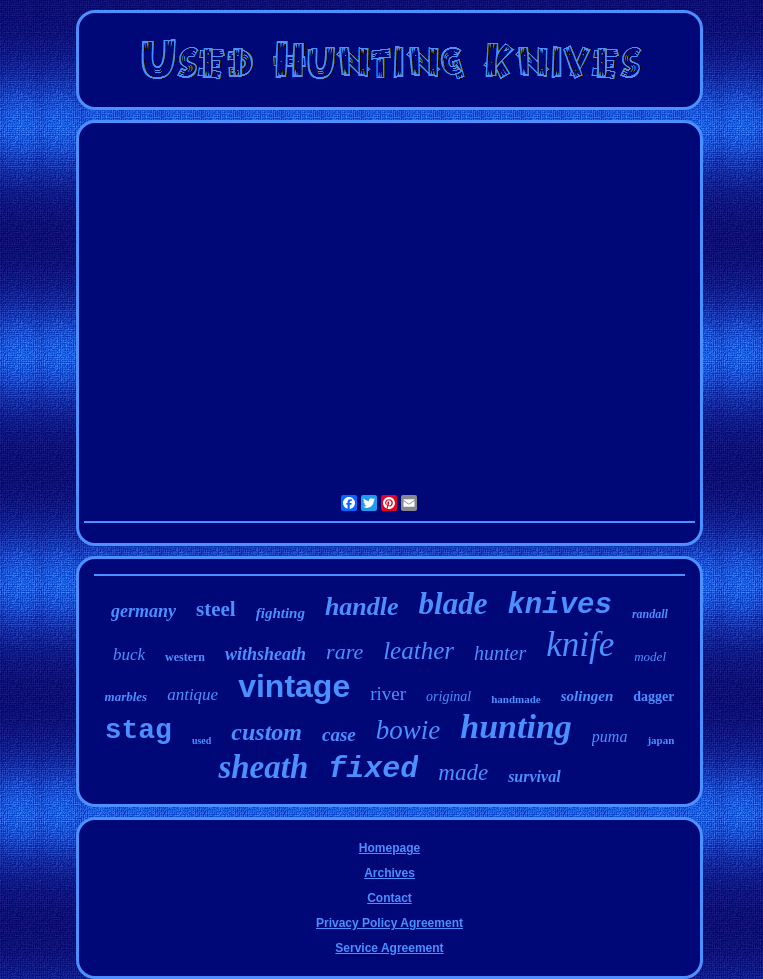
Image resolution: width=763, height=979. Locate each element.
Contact (389, 898)
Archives (389, 873)
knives (559, 605)
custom (266, 732)
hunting (516, 726)
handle (362, 606)
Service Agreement (389, 948)
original (448, 696)
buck (129, 654)
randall (650, 614)
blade (453, 603)
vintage (294, 686)
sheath (263, 767)
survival (534, 776)
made (463, 772)
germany (143, 611)
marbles (126, 696)
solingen (587, 696)
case (339, 734)
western (185, 657)
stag (138, 730)
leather (418, 650)
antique (192, 694)
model (650, 656)
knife (580, 644)
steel (216, 609)
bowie (408, 730)
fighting (280, 613)
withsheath (265, 654)
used (201, 740)
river (388, 693)
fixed (373, 769)
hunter (500, 653)
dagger (653, 696)
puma (610, 736)
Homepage (389, 848)
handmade (516, 699)
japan (660, 740)
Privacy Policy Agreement (389, 923)
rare (344, 651)
